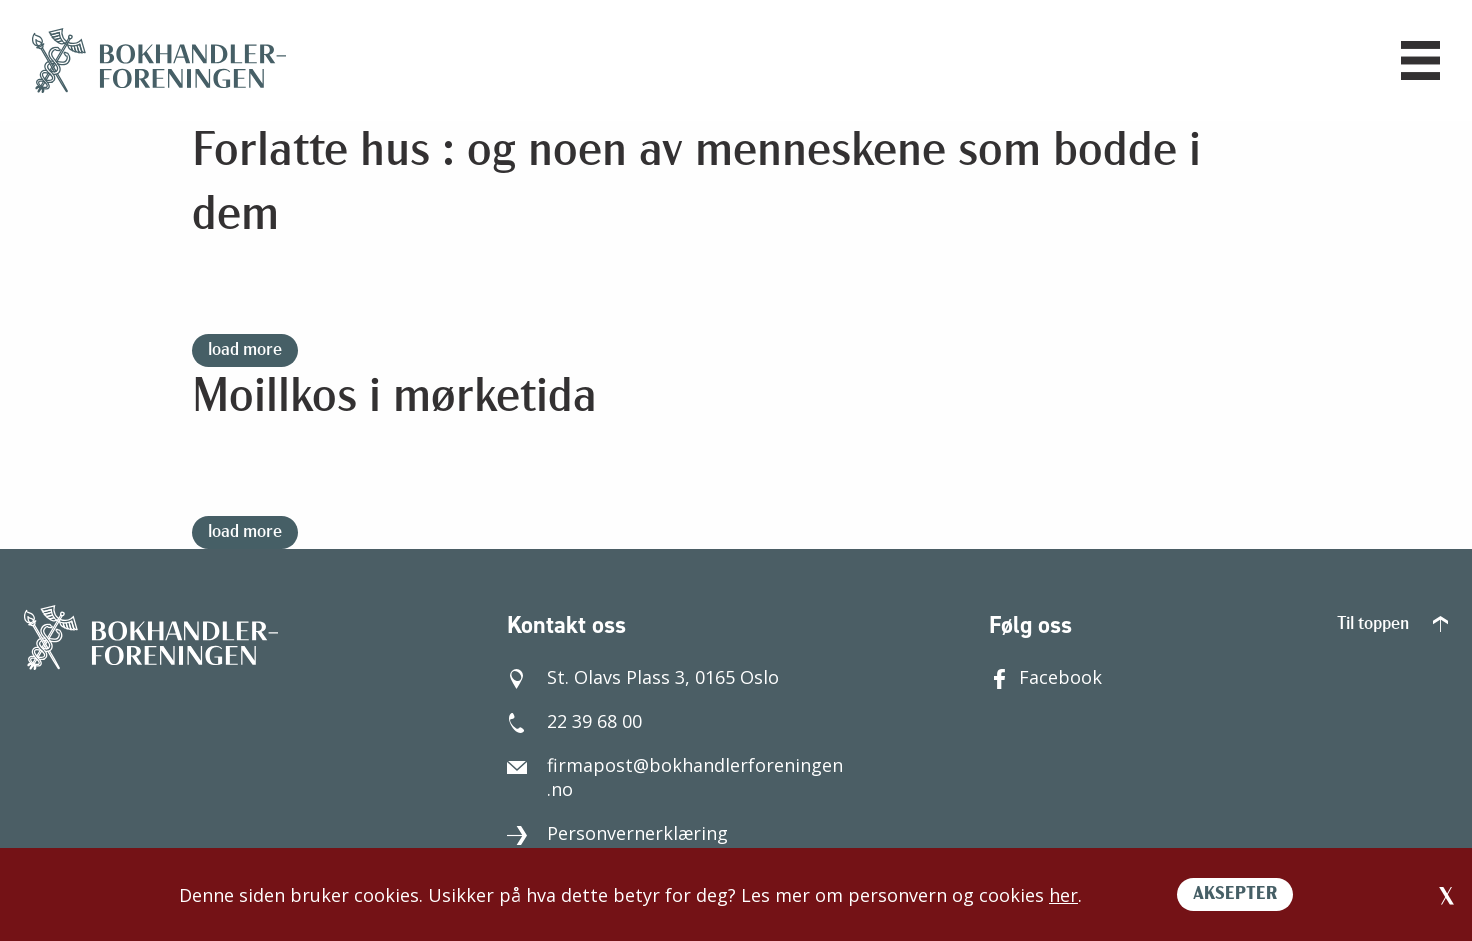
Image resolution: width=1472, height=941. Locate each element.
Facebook (1045, 677)
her (1063, 895)
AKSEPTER (1235, 894)
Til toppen (1392, 624)
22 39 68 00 (574, 721)
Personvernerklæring (617, 833)
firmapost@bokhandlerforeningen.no (675, 777)
